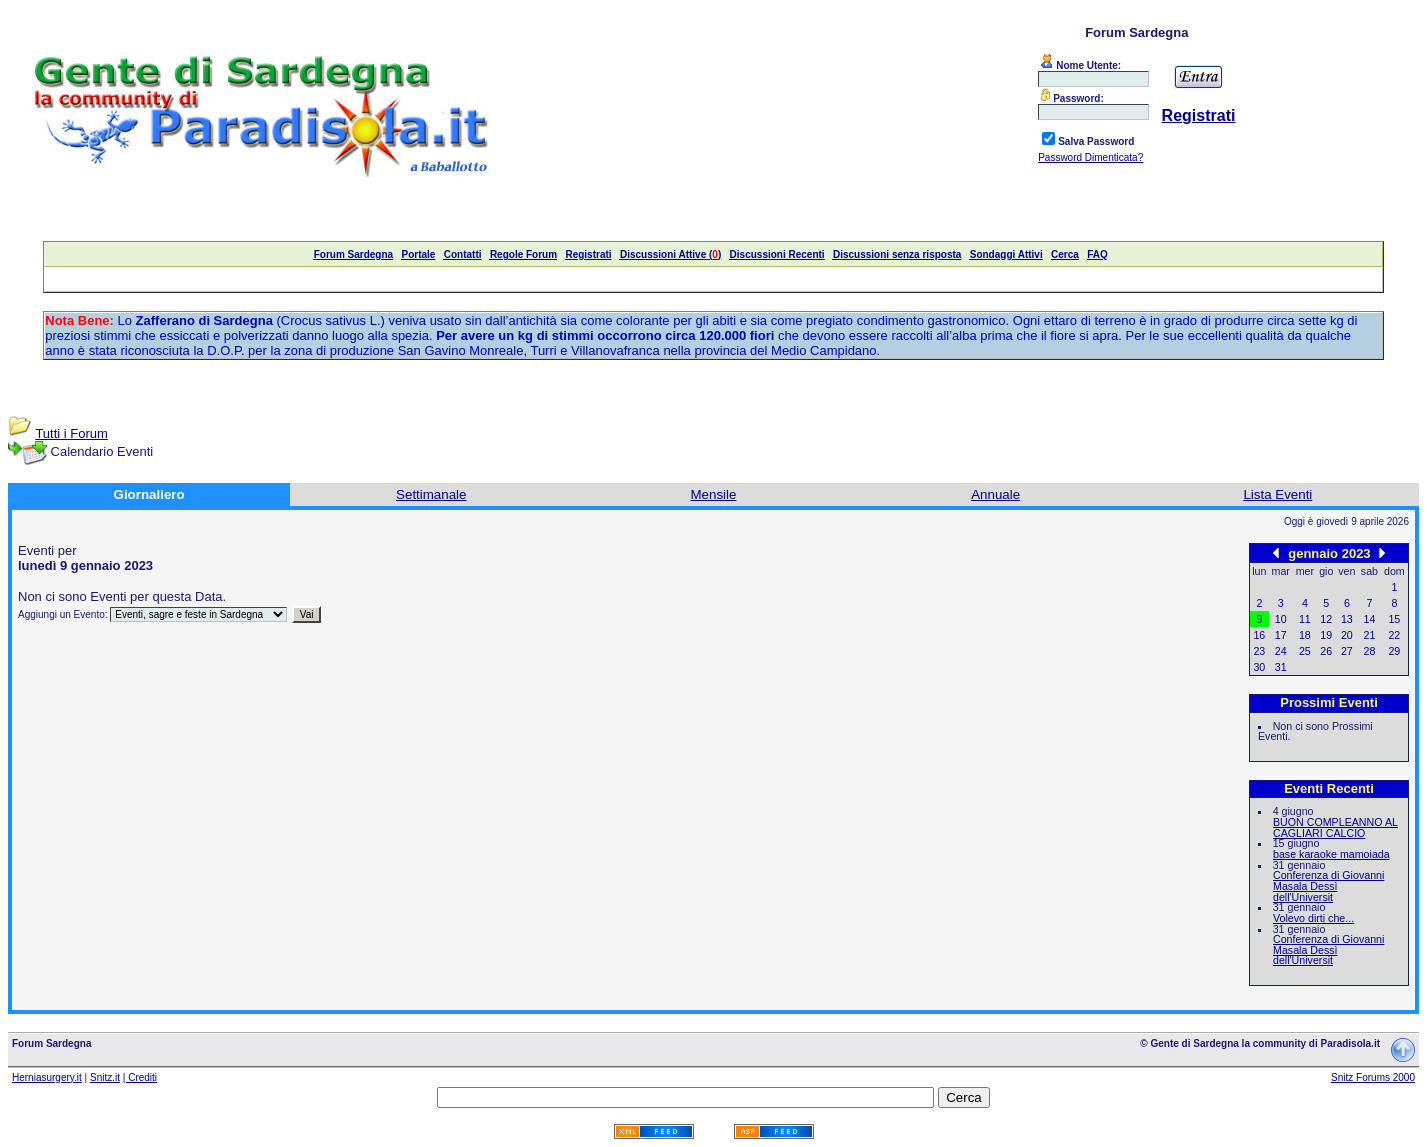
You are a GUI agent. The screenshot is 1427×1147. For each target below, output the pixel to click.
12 (1326, 619)
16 (1259, 635)
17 (1281, 635)
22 (1394, 635)
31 (1281, 667)
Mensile (714, 494)
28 (1370, 651)
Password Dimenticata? (1090, 157)
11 (1305, 619)
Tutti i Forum (71, 433)
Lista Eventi (1277, 494)
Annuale (995, 494)
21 (1370, 635)
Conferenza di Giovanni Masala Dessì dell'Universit (1328, 885)
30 (1259, 667)
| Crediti (140, 1077)
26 (1326, 651)
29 (1394, 651)
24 (1281, 651)
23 (1259, 651)
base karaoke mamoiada (1331, 854)
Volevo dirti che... (1313, 918)
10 (1281, 619)
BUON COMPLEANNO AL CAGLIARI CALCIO (1335, 827)
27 (1347, 651)
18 (1305, 635)
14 (1370, 619)
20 (1347, 635)
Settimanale (431, 494)
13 (1347, 619)
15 (1394, 619)
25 (1305, 651)
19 (1326, 635)
